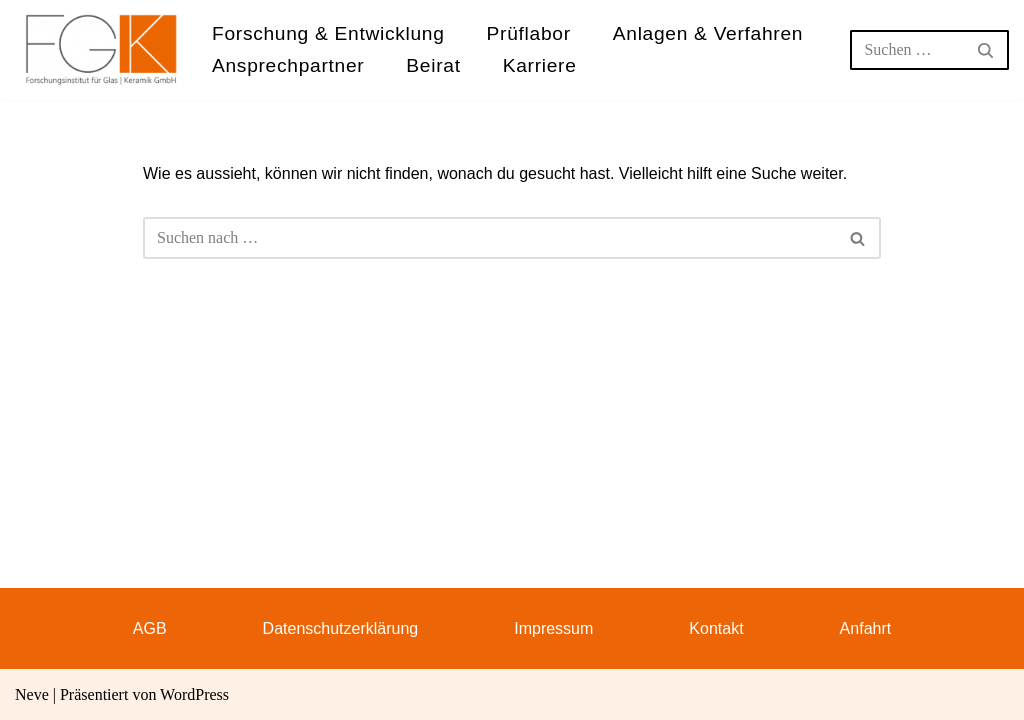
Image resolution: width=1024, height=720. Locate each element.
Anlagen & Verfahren (708, 33)
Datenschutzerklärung (341, 628)
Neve (32, 694)
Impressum (553, 628)
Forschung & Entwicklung (328, 33)
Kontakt (716, 628)
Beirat (433, 65)
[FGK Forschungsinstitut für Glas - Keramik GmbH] (101, 49)
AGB (150, 628)
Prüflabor (529, 33)
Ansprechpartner (288, 65)
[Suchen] (907, 50)
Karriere (540, 65)
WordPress (194, 694)
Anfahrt (866, 628)
